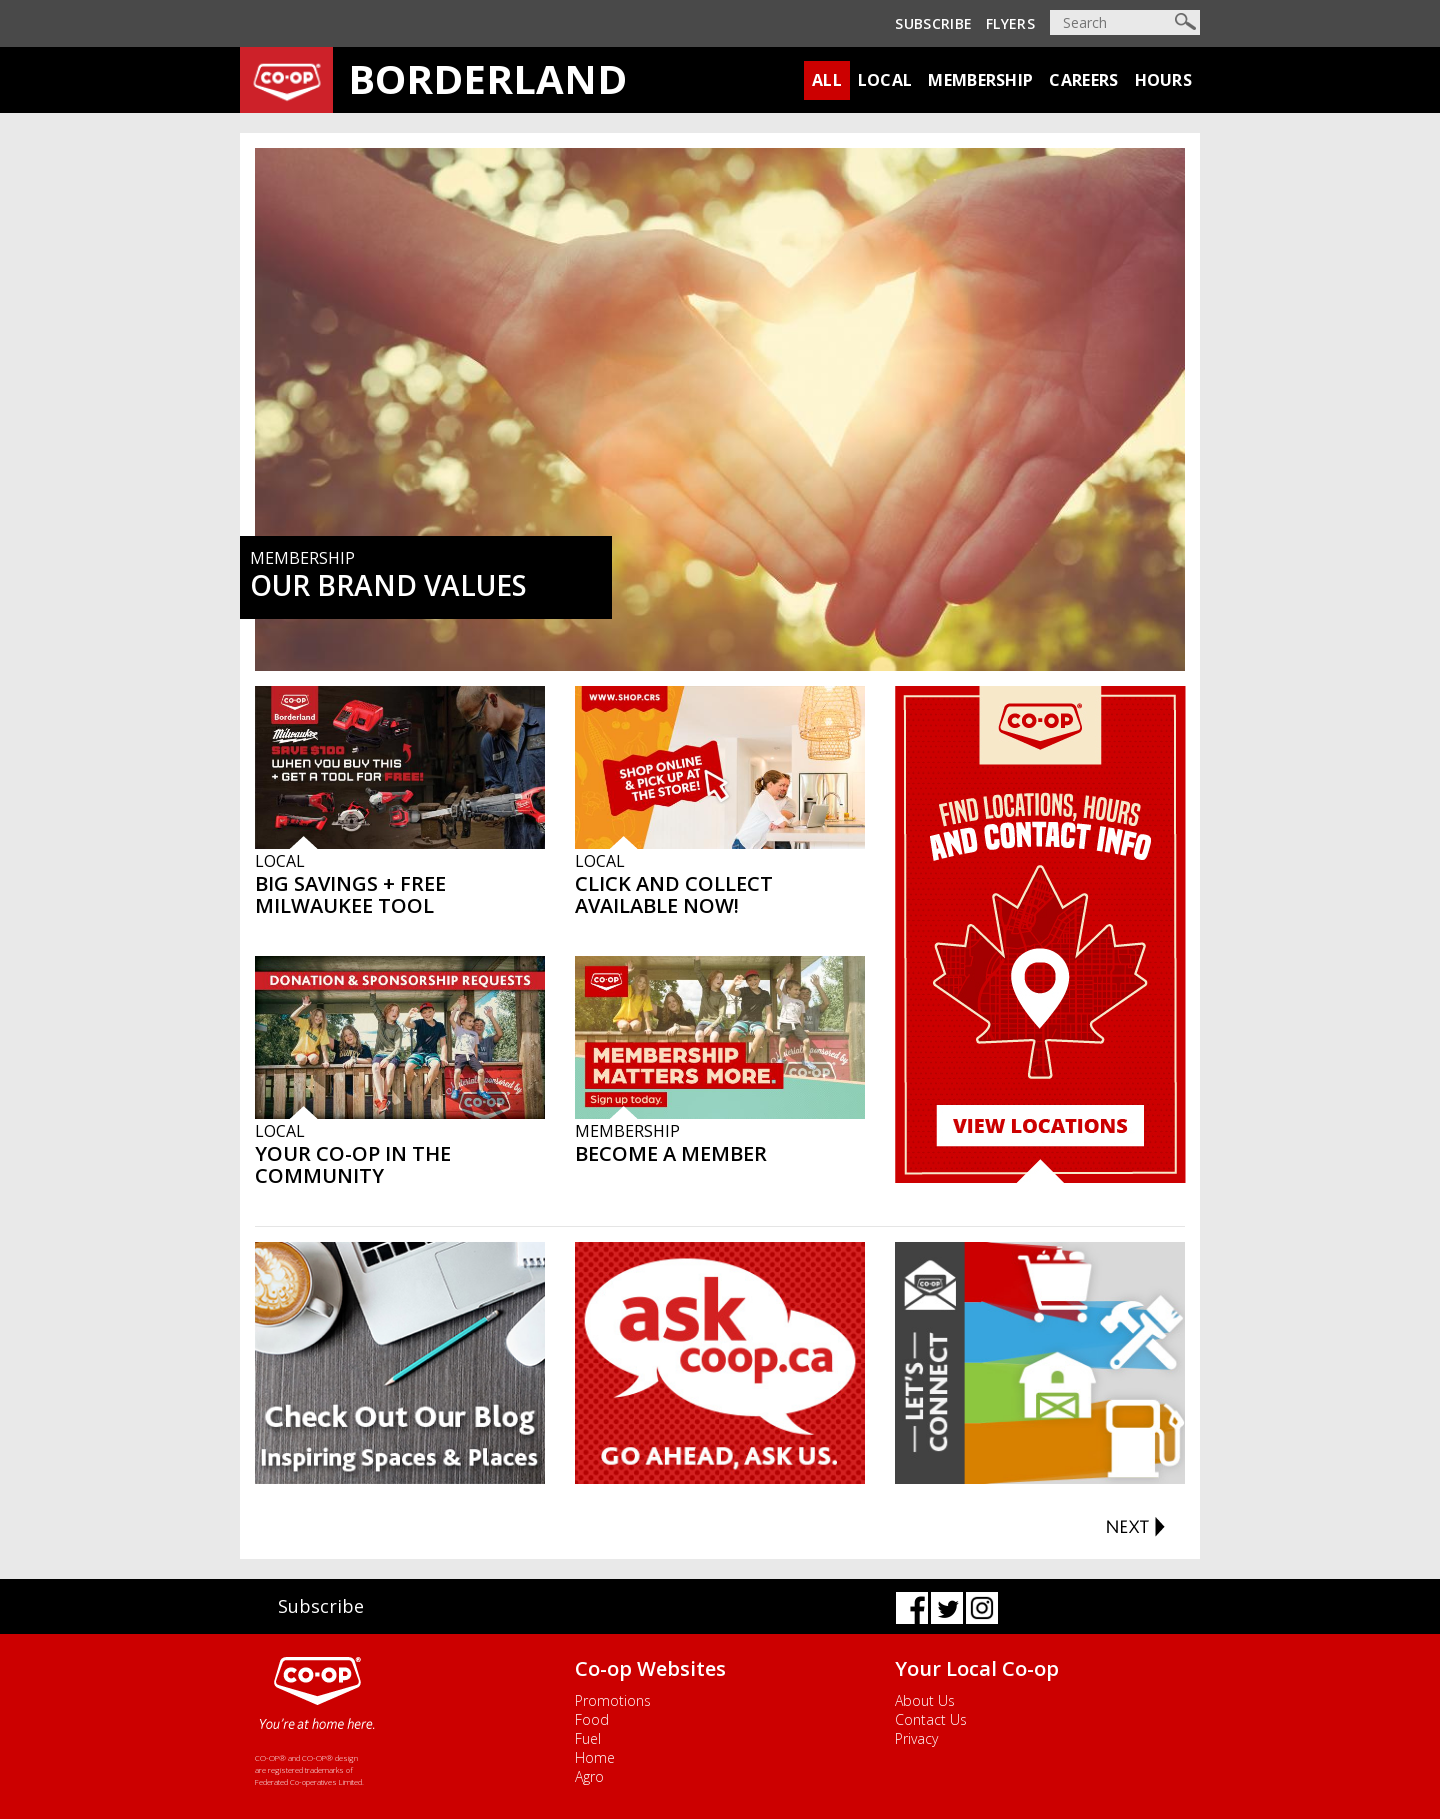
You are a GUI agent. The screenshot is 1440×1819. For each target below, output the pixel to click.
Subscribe (933, 23)
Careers (1083, 80)
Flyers (1010, 23)
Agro (589, 1776)
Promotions (613, 1700)
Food (592, 1719)
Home (595, 1757)
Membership (980, 80)
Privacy (916, 1738)
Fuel (588, 1738)
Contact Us (931, 1719)
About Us (925, 1700)
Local (885, 80)
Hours (1164, 80)
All (827, 80)
